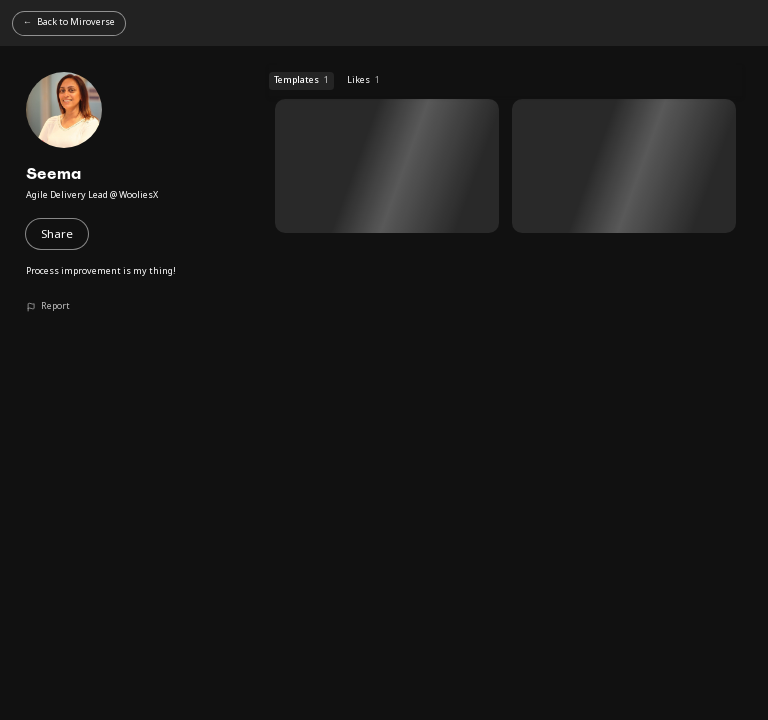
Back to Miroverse (76, 21)
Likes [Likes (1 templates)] (363, 80)
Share (57, 233)
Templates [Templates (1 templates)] (301, 80)
